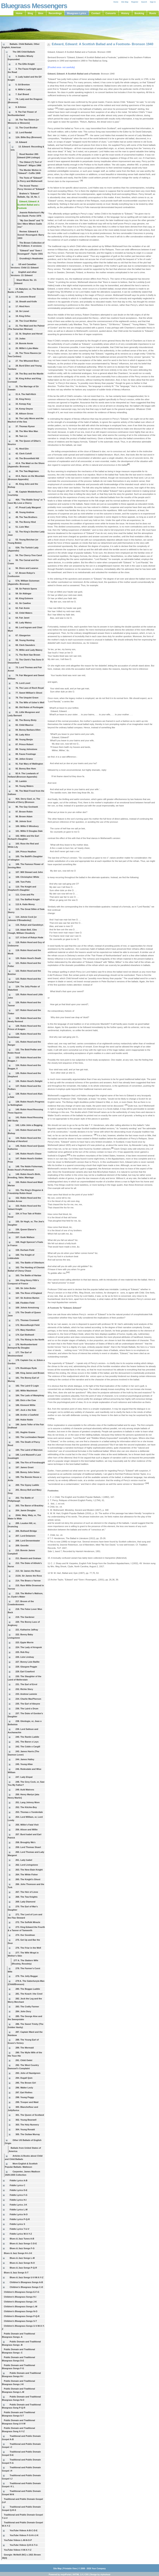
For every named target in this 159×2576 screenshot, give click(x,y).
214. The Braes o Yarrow (28, 1580)
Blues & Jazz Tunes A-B (22, 2238)
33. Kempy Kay (23, 404)
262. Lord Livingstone (27, 1865)
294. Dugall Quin (24, 2078)
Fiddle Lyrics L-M (19, 2209)
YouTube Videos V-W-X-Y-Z (17, 2550)
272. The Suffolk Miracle (28, 1922)
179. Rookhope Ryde (26, 1368)
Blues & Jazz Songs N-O (22, 2263)
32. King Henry (23, 399)
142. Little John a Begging (29, 1125)
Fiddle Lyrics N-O (19, 2214)
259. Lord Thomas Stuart (28, 1847)
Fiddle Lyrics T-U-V (19, 2229)
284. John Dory (23, 2011)
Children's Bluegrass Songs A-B (26, 2282)
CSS (86, 2574)
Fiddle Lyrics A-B (18, 2180)
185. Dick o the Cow (26, 1400)
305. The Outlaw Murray (28, 2134)
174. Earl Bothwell (25, 1335)
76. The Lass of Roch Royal (30, 688)
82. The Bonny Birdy (26, 720)
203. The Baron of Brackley (29, 1505)
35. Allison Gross (24, 413)
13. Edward (21, 142)
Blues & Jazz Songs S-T (16, 2272)
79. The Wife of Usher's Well (30, 702)
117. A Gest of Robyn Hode (29, 937)
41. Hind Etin (22, 448)
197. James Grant (25, 1467)
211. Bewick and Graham (28, 1558)
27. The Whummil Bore (27, 361)
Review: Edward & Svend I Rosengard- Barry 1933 (30, 234)
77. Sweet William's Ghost (29, 693)
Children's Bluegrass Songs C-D (26, 2287)
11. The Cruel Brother (27, 127)
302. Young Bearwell (26, 2120)
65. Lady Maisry (24, 622)
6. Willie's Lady (23, 89)
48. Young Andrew (25, 512)
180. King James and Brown (30, 1373)
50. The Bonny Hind (26, 522)
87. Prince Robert (24, 744)
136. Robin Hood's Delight (29, 1081)
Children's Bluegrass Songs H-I (20, 2297)
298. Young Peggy (25, 2097)
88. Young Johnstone (26, 749)
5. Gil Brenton (23, 84)
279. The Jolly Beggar (27, 1976)
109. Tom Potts (23, 882)
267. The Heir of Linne (27, 1892)
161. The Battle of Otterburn (30, 1262)
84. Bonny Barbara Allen (28, 730)
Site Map (124, 2)
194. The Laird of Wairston (29, 1450)
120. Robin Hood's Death (28, 958)
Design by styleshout (100, 2574)
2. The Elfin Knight (25, 64)
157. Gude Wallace (25, 1237)
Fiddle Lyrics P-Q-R (20, 2219)
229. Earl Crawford (25, 1671)
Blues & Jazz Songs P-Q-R (23, 2268)
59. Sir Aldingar (23, 593)
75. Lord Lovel (23, 683)
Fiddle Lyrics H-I (18, 2200)
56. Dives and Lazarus (27, 568)
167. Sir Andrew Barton (27, 1298)
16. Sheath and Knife (26, 301)
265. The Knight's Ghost (28, 1879)
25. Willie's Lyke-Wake (27, 348)
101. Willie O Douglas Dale (29, 831)
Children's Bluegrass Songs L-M (20, 2306)
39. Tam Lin (21, 436)
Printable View (70, 2568)
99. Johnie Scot (23, 821)
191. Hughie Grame (25, 1432)
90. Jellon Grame (24, 759)
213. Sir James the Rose (28, 1571)
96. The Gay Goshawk (27, 807)
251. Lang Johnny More (28, 1802)
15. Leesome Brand (25, 296)
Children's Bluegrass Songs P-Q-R (22, 2316)
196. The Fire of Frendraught (30, 1462)
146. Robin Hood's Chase (28, 1153)
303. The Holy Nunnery (27, 2124)
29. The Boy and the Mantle (29, 373)
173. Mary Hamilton (25, 1330)
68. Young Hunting (25, 640)
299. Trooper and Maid (27, 2102)
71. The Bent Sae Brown (28, 655)
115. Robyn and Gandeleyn (29, 925)
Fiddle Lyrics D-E (18, 2190)
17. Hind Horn (23, 306)
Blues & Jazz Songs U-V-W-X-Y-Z (26, 2277)
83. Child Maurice (24, 725)
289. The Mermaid (25, 2047)
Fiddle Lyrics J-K (18, 2205)
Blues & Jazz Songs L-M (22, 2258)
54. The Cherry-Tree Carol (29, 555)
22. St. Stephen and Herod (29, 334)
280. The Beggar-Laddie (28, 1989)
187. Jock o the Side (26, 1410)
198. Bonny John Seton (28, 1472)
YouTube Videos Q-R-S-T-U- (24, 2545)
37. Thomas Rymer (25, 426)
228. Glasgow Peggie (26, 1667)
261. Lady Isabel (24, 1860)
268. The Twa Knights (27, 1897)
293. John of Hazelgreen (28, 2073)
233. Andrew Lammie (26, 1694)
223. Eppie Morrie (25, 1642)
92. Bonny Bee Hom (26, 768)
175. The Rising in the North (30, 1339)
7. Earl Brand (22, 94)
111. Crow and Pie (25, 894)
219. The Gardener (25, 1617)
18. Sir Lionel (22, 311)
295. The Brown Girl (26, 2083)
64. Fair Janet (22, 618)
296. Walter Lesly (24, 2087)
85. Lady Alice (23, 734)
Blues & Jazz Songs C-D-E (23, 2243)
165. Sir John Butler (26, 1288)
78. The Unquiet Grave (27, 697)
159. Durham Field (25, 1250)
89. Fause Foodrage (26, 754)
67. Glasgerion (23, 635)
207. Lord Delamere (25, 1536)
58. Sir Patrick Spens (26, 588)
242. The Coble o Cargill (28, 1746)
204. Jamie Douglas (26, 1510)
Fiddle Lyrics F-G (18, 2195)
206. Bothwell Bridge (26, 1531)
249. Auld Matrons (25, 1789)
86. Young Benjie (24, 739)
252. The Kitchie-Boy (26, 1807)
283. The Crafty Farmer (27, 2006)
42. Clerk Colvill (24, 453)
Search (144, 2)
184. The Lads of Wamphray (30, 1395)
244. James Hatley (25, 1759)
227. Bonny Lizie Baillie (28, 1662)
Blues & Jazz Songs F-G (22, 2248)
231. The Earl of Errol (26, 1684)
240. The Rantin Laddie (27, 1737)
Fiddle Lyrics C (17, 2185)
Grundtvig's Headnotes (31, 258)
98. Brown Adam (24, 816)
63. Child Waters (24, 613)
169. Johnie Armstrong (27, 1307)
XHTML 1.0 (78, 2574)
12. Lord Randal (24, 132)
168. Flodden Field (25, 1303)
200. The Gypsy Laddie (27, 1485)
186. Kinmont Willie (25, 1405)
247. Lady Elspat (24, 1777)
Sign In (153, 2)
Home (115, 2)
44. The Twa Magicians (27, 471)
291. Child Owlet (24, 2060)
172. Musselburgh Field (28, 1325)
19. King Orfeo (23, 316)
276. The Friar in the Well (28, 1948)
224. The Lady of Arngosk (29, 1647)
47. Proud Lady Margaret (28, 507)
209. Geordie (22, 1545)
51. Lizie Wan (22, 527)
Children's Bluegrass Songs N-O (20, 2311)
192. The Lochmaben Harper (30, 1437)
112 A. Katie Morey (25, 904)
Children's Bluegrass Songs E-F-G (21, 2292)
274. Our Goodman (25, 1935)
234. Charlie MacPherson (28, 1699)
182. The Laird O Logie (27, 1386)
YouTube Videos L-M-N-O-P (18, 2540)
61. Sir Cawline (23, 603)
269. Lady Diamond (25, 1901)
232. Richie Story (24, 1689)
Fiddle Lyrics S (17, 2224)
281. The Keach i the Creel (29, 1994)
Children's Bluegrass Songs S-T (20, 2321)
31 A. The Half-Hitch (26, 394)
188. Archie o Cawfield (27, 1415)
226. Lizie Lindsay (25, 1657)
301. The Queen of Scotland (30, 2115)
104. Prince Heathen (26, 851)
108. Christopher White (27, 877)
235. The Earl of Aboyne (28, 1704)
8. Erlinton (21, 107)
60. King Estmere (24, 598)
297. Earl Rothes (24, 2092)
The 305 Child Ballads (24, 52)
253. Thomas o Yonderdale (29, 1812)
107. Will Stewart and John (29, 872)
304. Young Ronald (25, 2129)
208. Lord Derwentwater (28, 1540)
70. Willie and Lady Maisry (29, 650)
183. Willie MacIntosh (26, 1390)
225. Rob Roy (22, 1652)
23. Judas (20, 338)
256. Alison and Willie (27, 1829)
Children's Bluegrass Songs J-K (20, 2301)
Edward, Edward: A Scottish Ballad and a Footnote (28, 204)
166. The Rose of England (29, 1293)
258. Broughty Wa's (25, 1842)
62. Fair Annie (23, 608)
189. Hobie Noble (24, 1419)
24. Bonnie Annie (24, 343)
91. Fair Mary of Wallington (29, 764)
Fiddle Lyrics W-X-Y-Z (21, 2234)
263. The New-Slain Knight (29, 1870)
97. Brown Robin (24, 811)
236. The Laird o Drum (27, 1708)
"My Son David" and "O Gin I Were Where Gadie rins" (30, 223)
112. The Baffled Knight (28, 899)
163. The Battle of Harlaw (28, 1275)
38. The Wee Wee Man (27, 431)
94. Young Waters (24, 786)
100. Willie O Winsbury (27, 826)
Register (134, 2)
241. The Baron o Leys (27, 1742)
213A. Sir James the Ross (29, 1576)
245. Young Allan (24, 1764)
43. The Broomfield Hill (27, 458)
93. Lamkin (21, 781)
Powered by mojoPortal (60, 2574)
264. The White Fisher (27, 1874)
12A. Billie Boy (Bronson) (28, 137)
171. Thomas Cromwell (27, 1320)
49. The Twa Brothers (26, 517)
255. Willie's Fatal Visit (27, 1825)
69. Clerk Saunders (25, 645)
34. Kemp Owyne (24, 409)
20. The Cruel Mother (26, 321)
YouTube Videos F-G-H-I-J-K (24, 2535)
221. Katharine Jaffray (27, 1629)
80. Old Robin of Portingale (29, 707)
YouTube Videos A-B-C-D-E (23, 2530)
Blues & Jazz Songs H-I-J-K (18, 2253)
